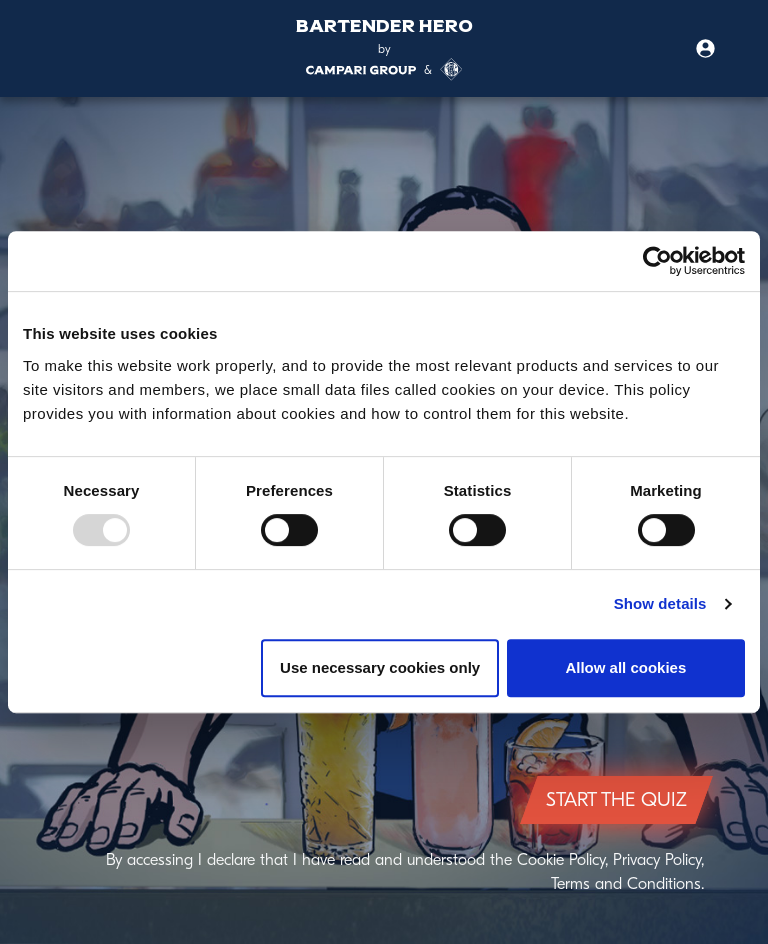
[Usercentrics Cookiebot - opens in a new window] (657, 261)
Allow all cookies (625, 667)
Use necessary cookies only (380, 667)
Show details (660, 603)
